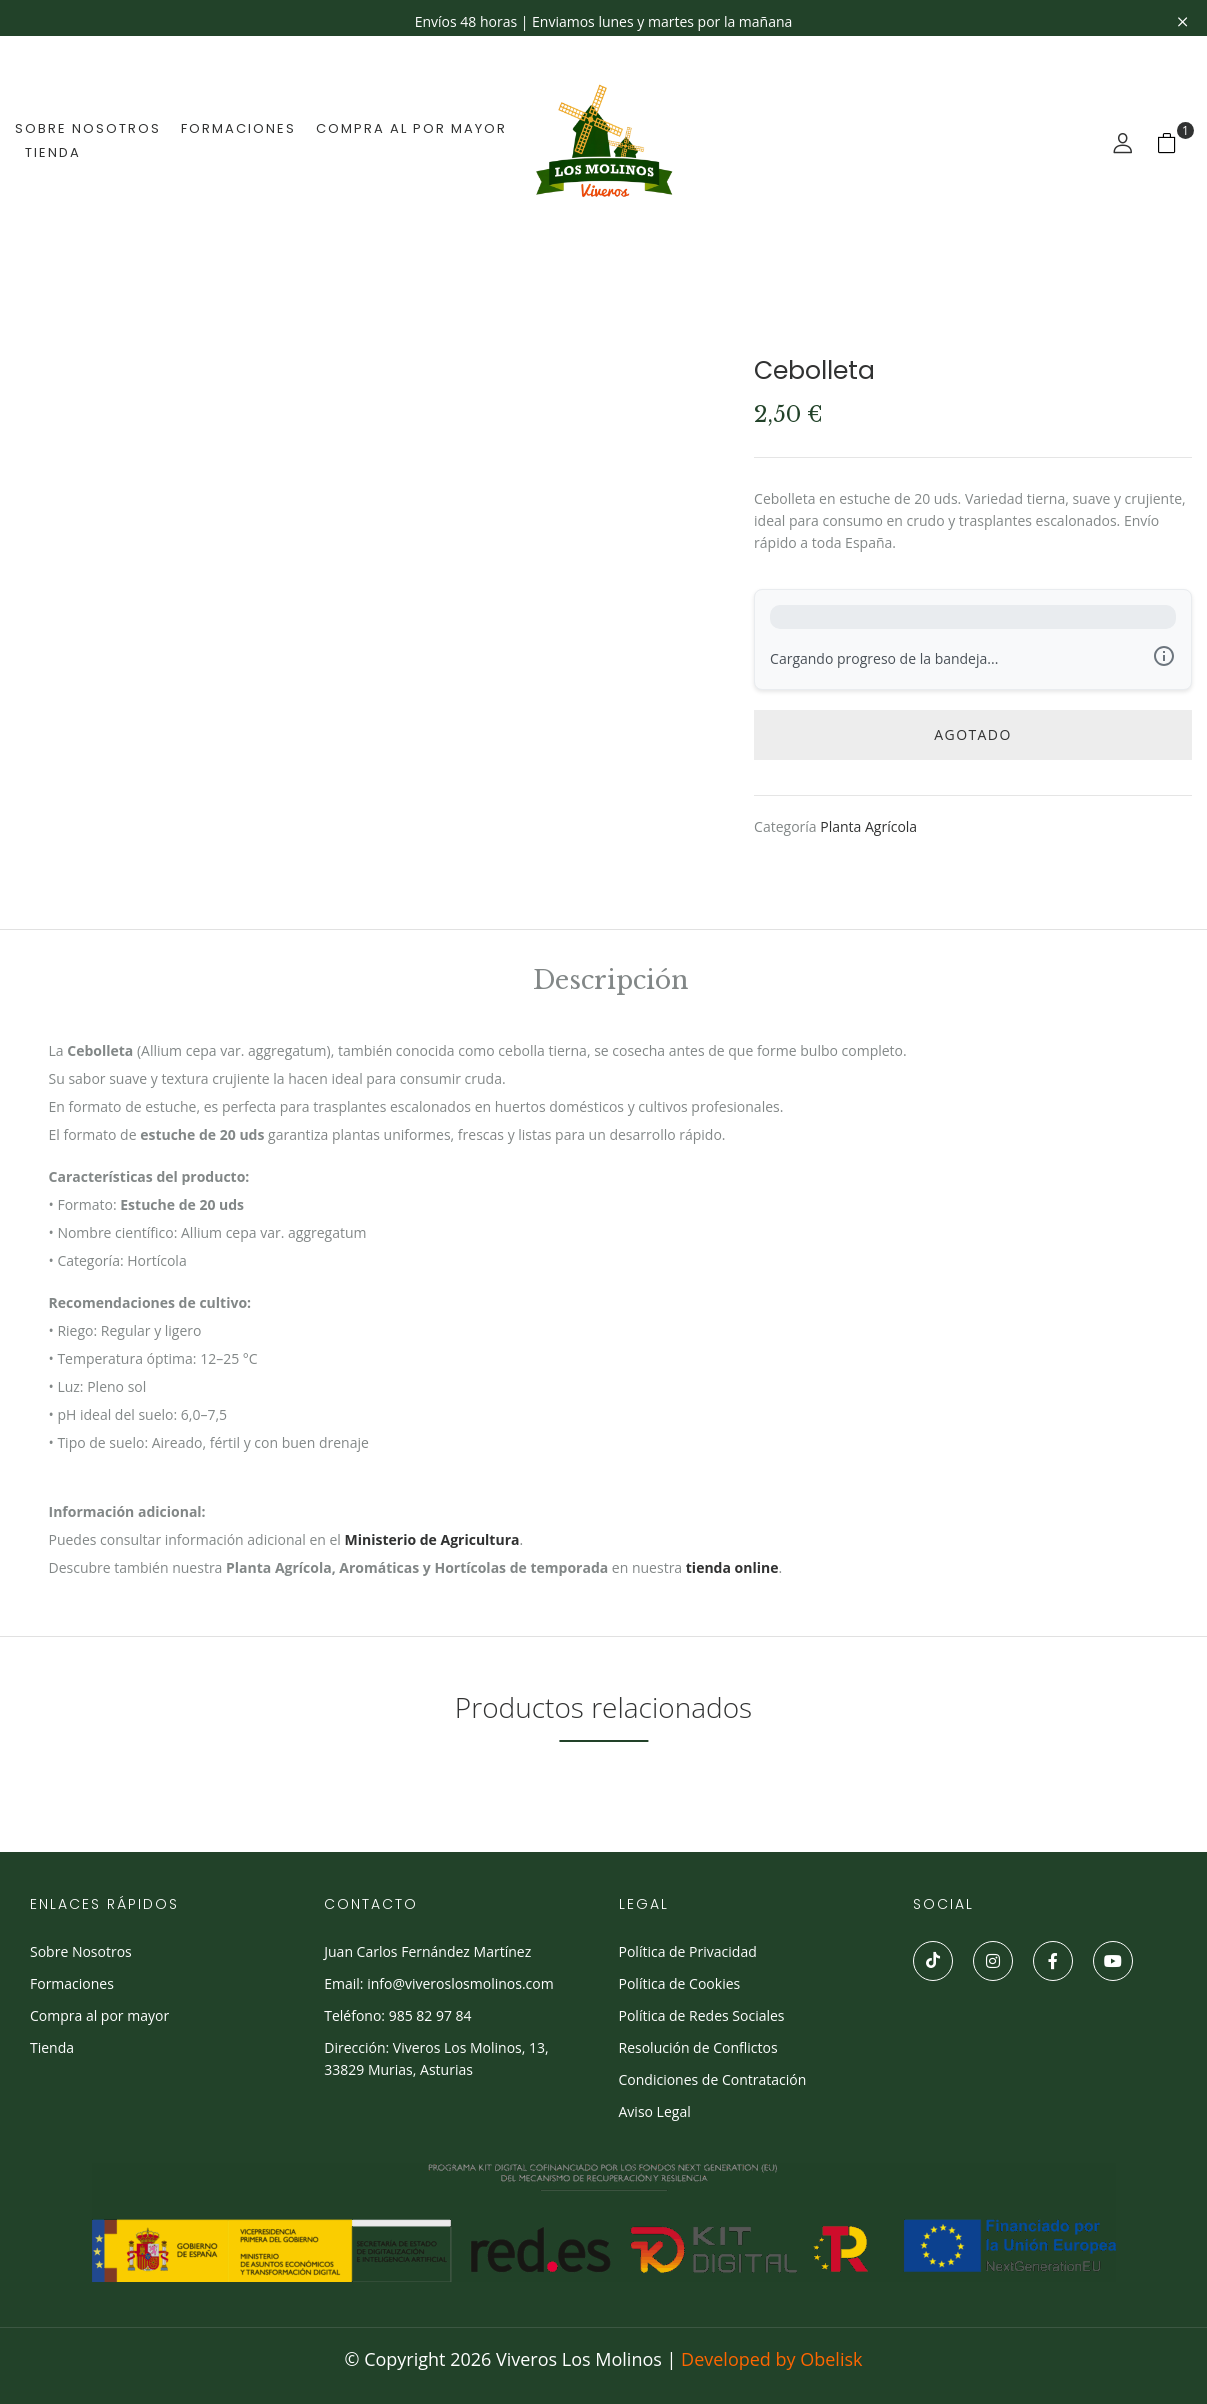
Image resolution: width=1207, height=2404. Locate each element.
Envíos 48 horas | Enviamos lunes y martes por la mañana (604, 21)
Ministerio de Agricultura (432, 1539)
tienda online (732, 1567)
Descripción (610, 983)
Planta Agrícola (868, 826)
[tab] (610, 983)
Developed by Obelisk (771, 2359)
